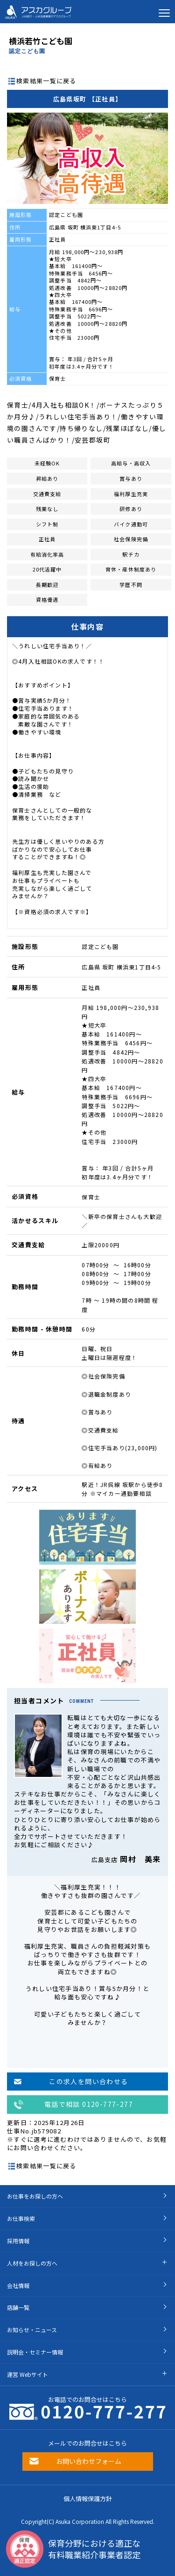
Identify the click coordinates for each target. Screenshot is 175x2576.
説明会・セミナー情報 (35, 2352)
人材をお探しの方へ (32, 2263)
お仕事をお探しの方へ (35, 2196)
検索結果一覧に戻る (46, 80)
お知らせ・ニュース (32, 2330)
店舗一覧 (18, 2307)
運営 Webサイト (27, 2374)
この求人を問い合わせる (88, 2081)
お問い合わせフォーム (88, 2461)
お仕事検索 (21, 2218)
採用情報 (18, 2241)
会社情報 (18, 2285)
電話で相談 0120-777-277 (88, 2104)
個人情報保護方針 (87, 2498)
